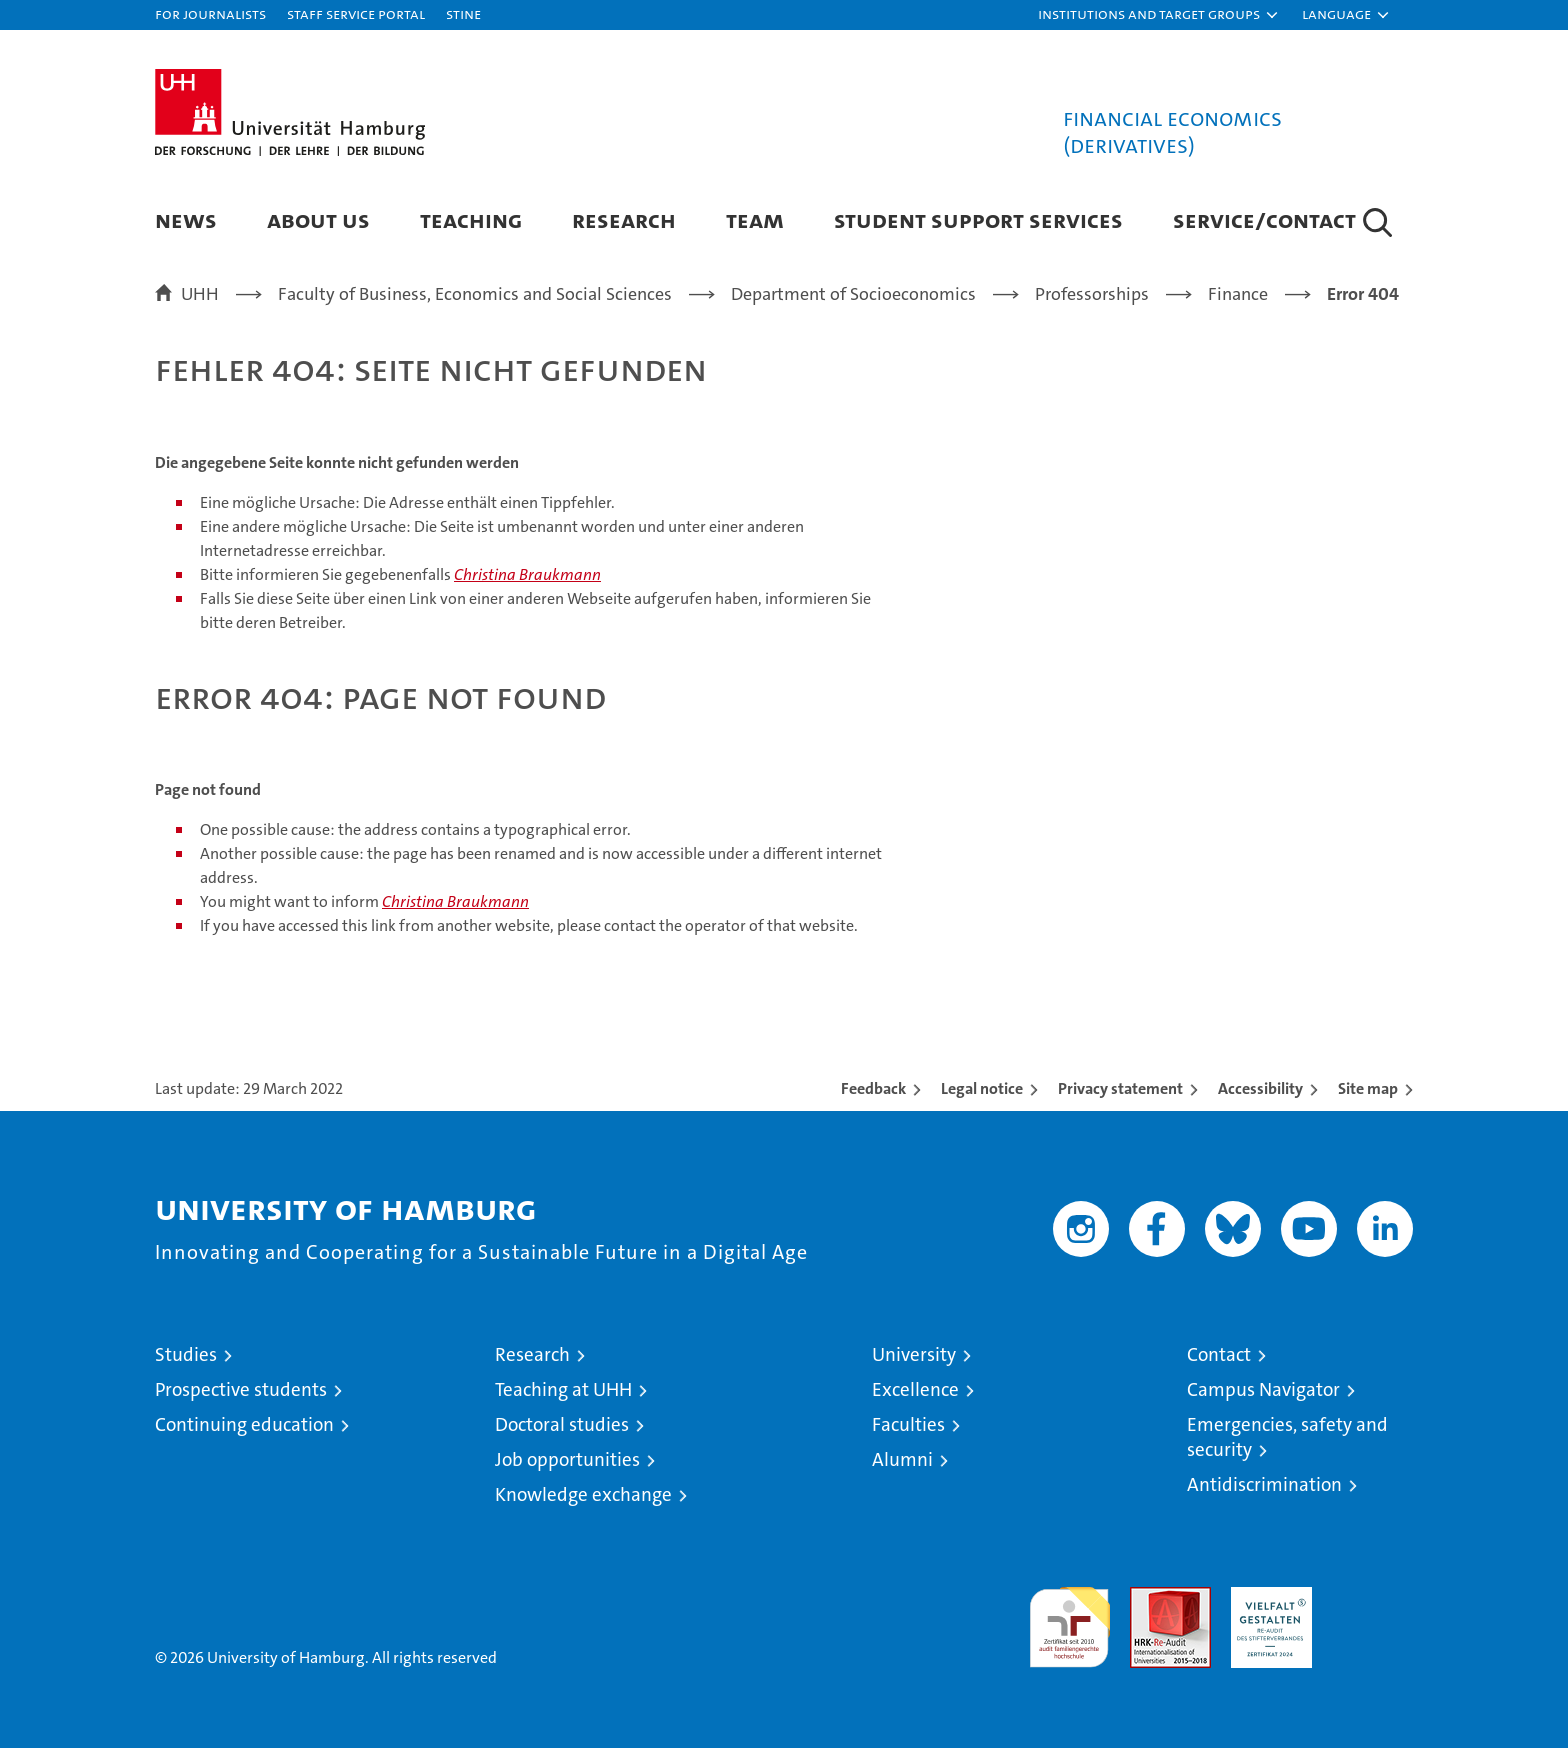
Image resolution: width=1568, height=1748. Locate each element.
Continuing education (244, 1424)
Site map (1368, 1088)
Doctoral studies (562, 1424)
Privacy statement (1120, 1088)
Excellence (915, 1389)
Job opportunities (567, 1459)
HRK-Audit (1266, 1597)
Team (755, 219)
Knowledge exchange (583, 1494)
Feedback (873, 1088)
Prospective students (241, 1389)
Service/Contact (1264, 219)
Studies (186, 1354)
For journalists (210, 13)
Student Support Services (978, 219)
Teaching (471, 219)
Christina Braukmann (527, 574)
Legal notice (982, 1088)
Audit (1149, 1597)
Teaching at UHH (563, 1389)
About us (318, 219)
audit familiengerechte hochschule (1069, 1618)
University (914, 1354)
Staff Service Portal (356, 13)
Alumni (902, 1459)
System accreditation (1372, 1608)
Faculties (908, 1424)
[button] (1159, 15)
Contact (1219, 1354)
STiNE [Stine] (463, 13)
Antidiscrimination (1264, 1484)
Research (624, 219)
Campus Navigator (1263, 1389)
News (186, 219)
